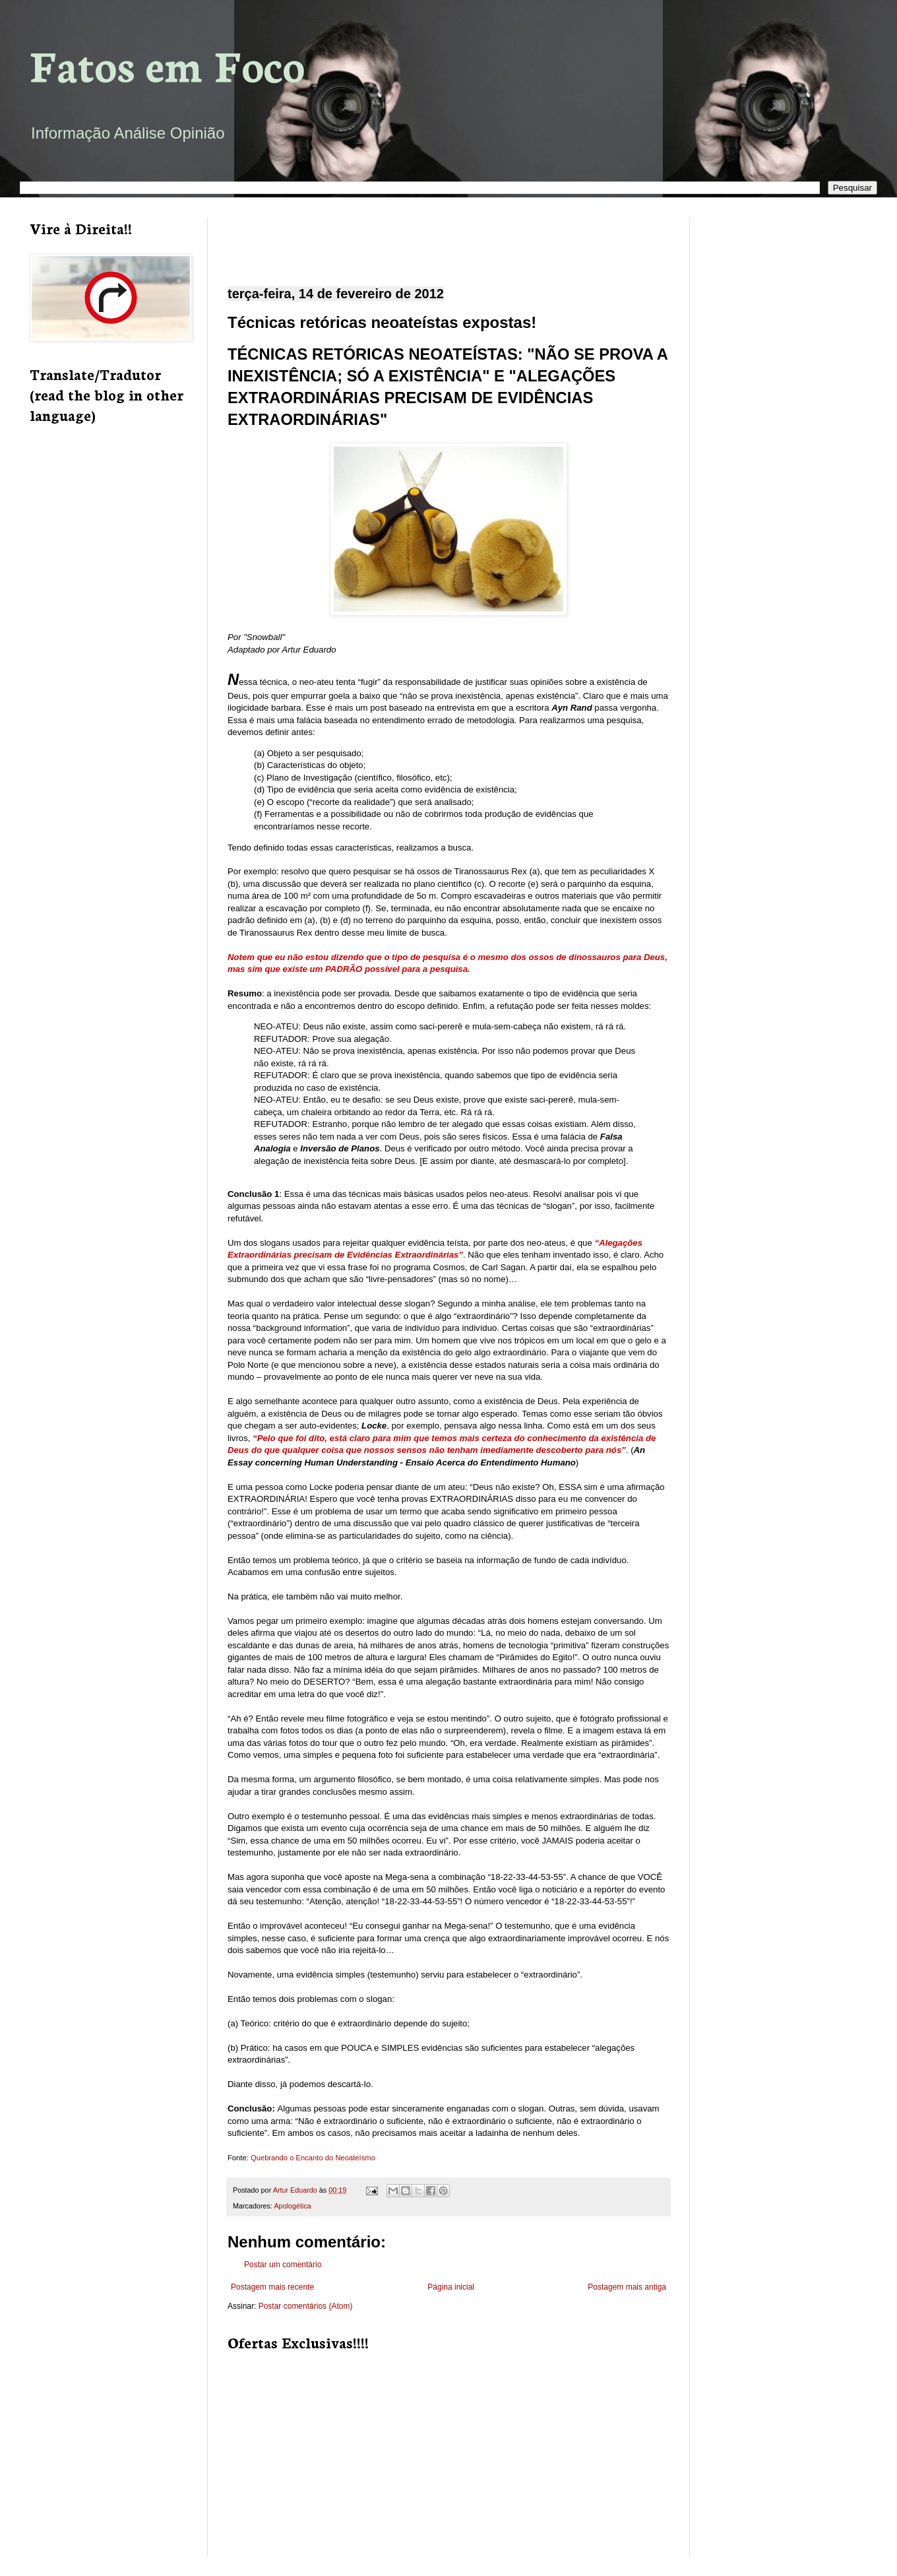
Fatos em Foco (167, 63)
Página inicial (450, 2287)
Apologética (292, 2206)
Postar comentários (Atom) (306, 2306)
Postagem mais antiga (627, 2287)
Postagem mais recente (272, 2287)
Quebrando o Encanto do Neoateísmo (313, 2158)
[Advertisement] (448, 241)
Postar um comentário (282, 2264)
